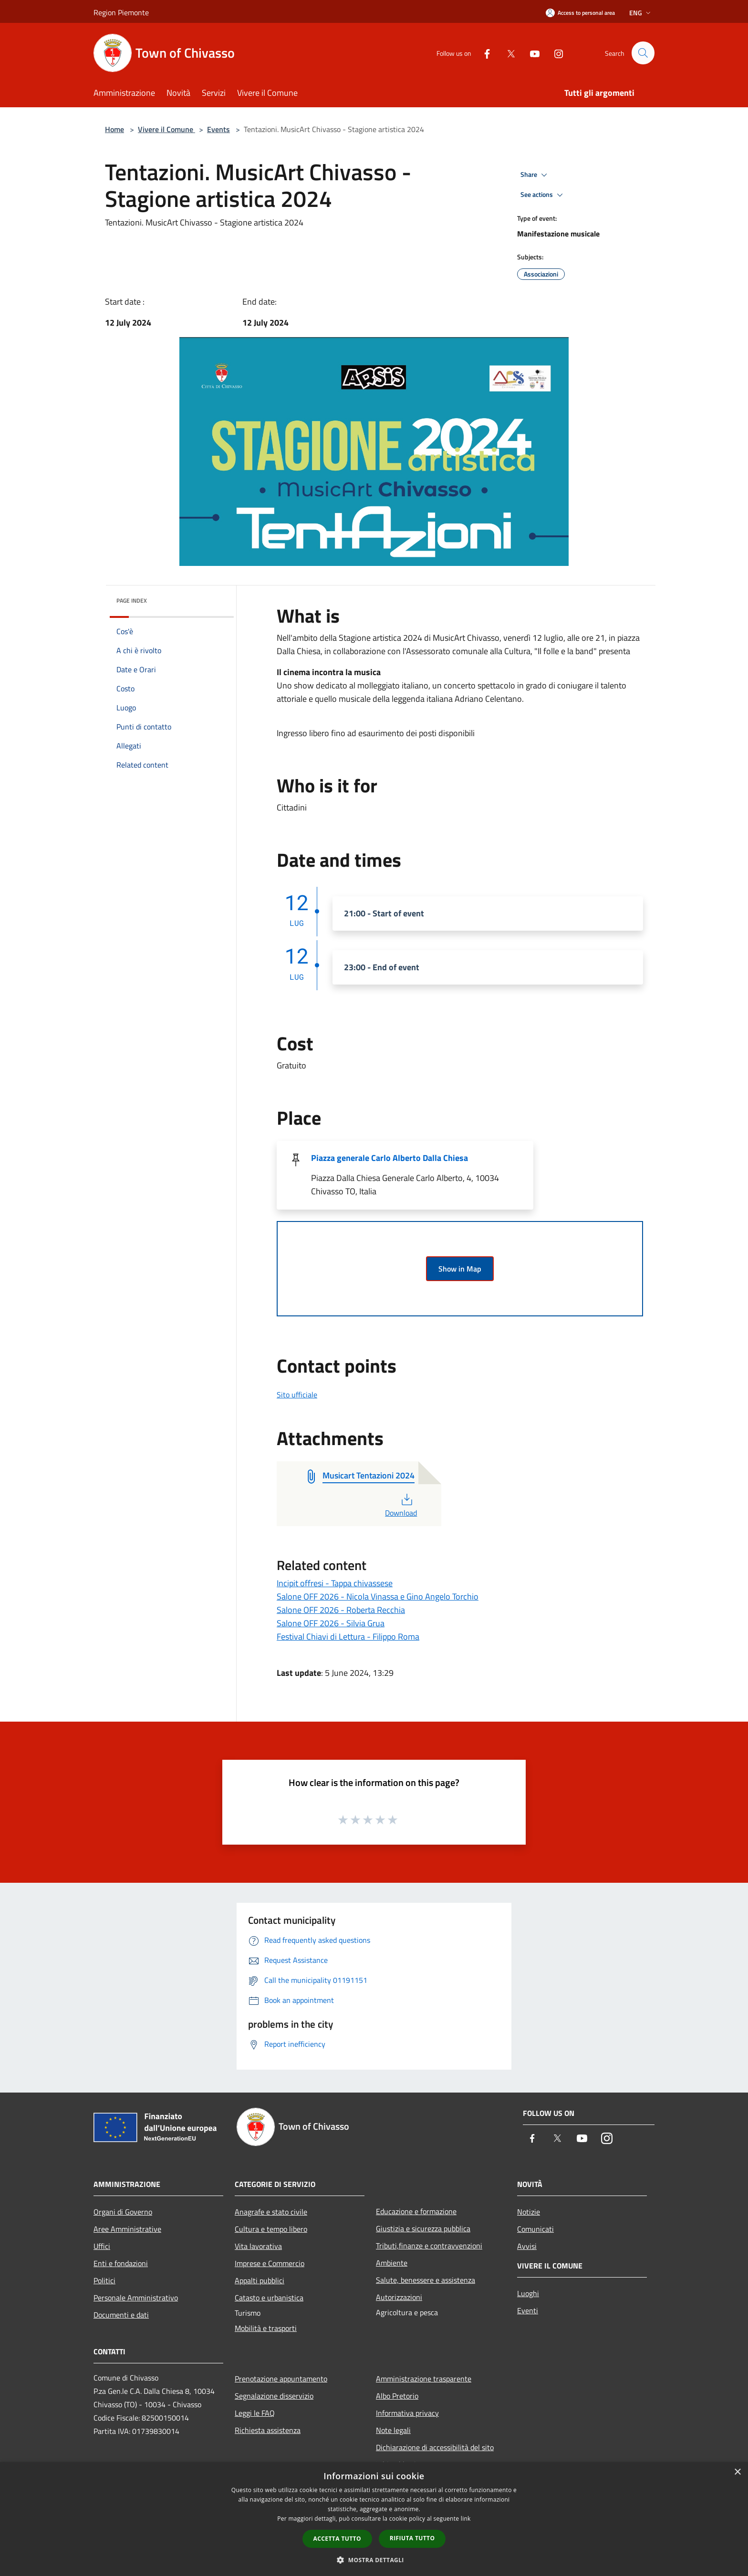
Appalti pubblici (259, 2280)
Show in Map (459, 1268)
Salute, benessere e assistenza (425, 2280)
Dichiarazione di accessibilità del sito (435, 2447)
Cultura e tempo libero (271, 2229)
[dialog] (374, 2519)
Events (218, 129)
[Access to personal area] (580, 12)
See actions (543, 195)
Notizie (528, 2211)
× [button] (737, 2472)
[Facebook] (482, 52)
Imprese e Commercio (269, 2263)
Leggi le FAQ (255, 2413)
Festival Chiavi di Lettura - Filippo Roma (348, 1636)
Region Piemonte (121, 12)
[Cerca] (643, 52)
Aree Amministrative (127, 2229)
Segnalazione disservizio (274, 2396)
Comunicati (535, 2229)
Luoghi (528, 2293)
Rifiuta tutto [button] (412, 2538)
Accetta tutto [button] (337, 2539)
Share (535, 175)
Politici (104, 2280)
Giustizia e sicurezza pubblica (423, 2228)
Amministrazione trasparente (423, 2378)
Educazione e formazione (416, 2211)
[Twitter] (506, 52)
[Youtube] (530, 52)
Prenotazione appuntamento (281, 2378)
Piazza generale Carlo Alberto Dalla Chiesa (389, 1157)
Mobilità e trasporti (266, 2328)
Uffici (102, 2246)
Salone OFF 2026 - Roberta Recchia (341, 1609)
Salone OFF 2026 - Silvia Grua (330, 1623)
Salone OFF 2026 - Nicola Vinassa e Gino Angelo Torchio (377, 1596)
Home (114, 129)
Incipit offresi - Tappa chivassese (335, 1583)
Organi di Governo (123, 2211)
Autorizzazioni (399, 2297)
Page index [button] (131, 600)
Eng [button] (641, 13)
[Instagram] (554, 52)
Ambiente (391, 2262)
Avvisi (527, 2246)
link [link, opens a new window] (466, 2518)
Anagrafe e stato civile (271, 2211)
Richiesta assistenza (268, 2430)
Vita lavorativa (258, 2246)
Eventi (527, 2310)
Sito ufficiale (297, 1394)
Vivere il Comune (166, 129)
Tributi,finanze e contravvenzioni (429, 2245)
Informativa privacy (407, 2413)
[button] (374, 2560)
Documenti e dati (121, 2314)
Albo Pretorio (397, 2396)
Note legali (393, 2430)
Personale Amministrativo (136, 2297)
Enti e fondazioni (121, 2263)
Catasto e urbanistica (269, 2297)
